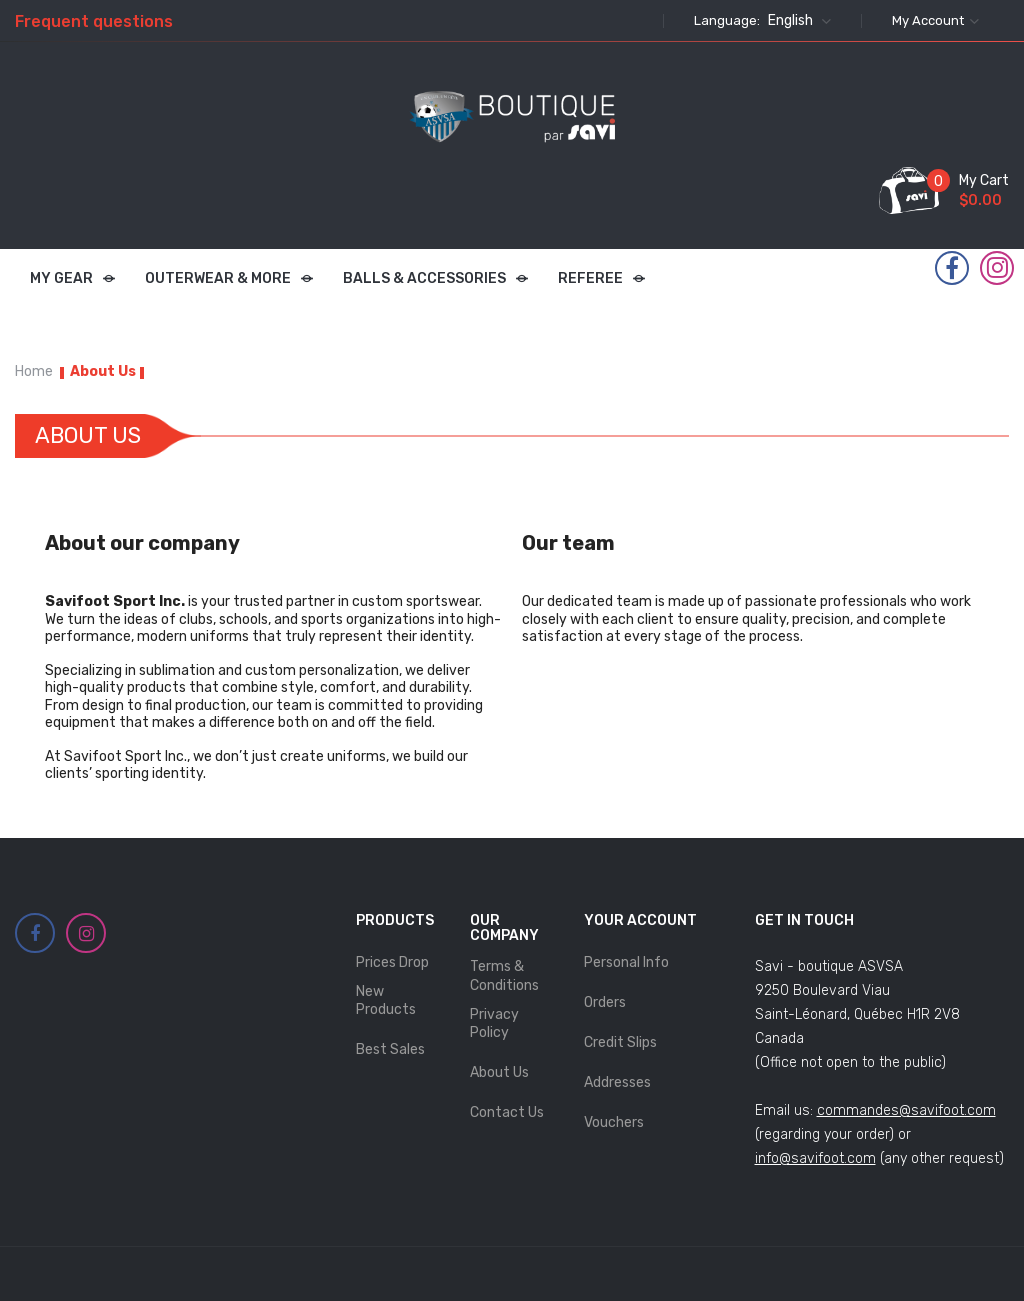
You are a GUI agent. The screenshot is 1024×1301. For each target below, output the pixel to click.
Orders (605, 1002)
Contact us (507, 1112)
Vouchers (614, 1122)
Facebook (952, 269)
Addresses (617, 1082)
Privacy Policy (494, 1023)
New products (386, 1000)
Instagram (997, 268)
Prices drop (392, 962)
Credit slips (620, 1042)
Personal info (626, 962)
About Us (499, 1072)
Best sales (390, 1049)
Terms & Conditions (504, 975)
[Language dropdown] (797, 21)
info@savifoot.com (815, 1158)
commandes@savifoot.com (906, 1110)
